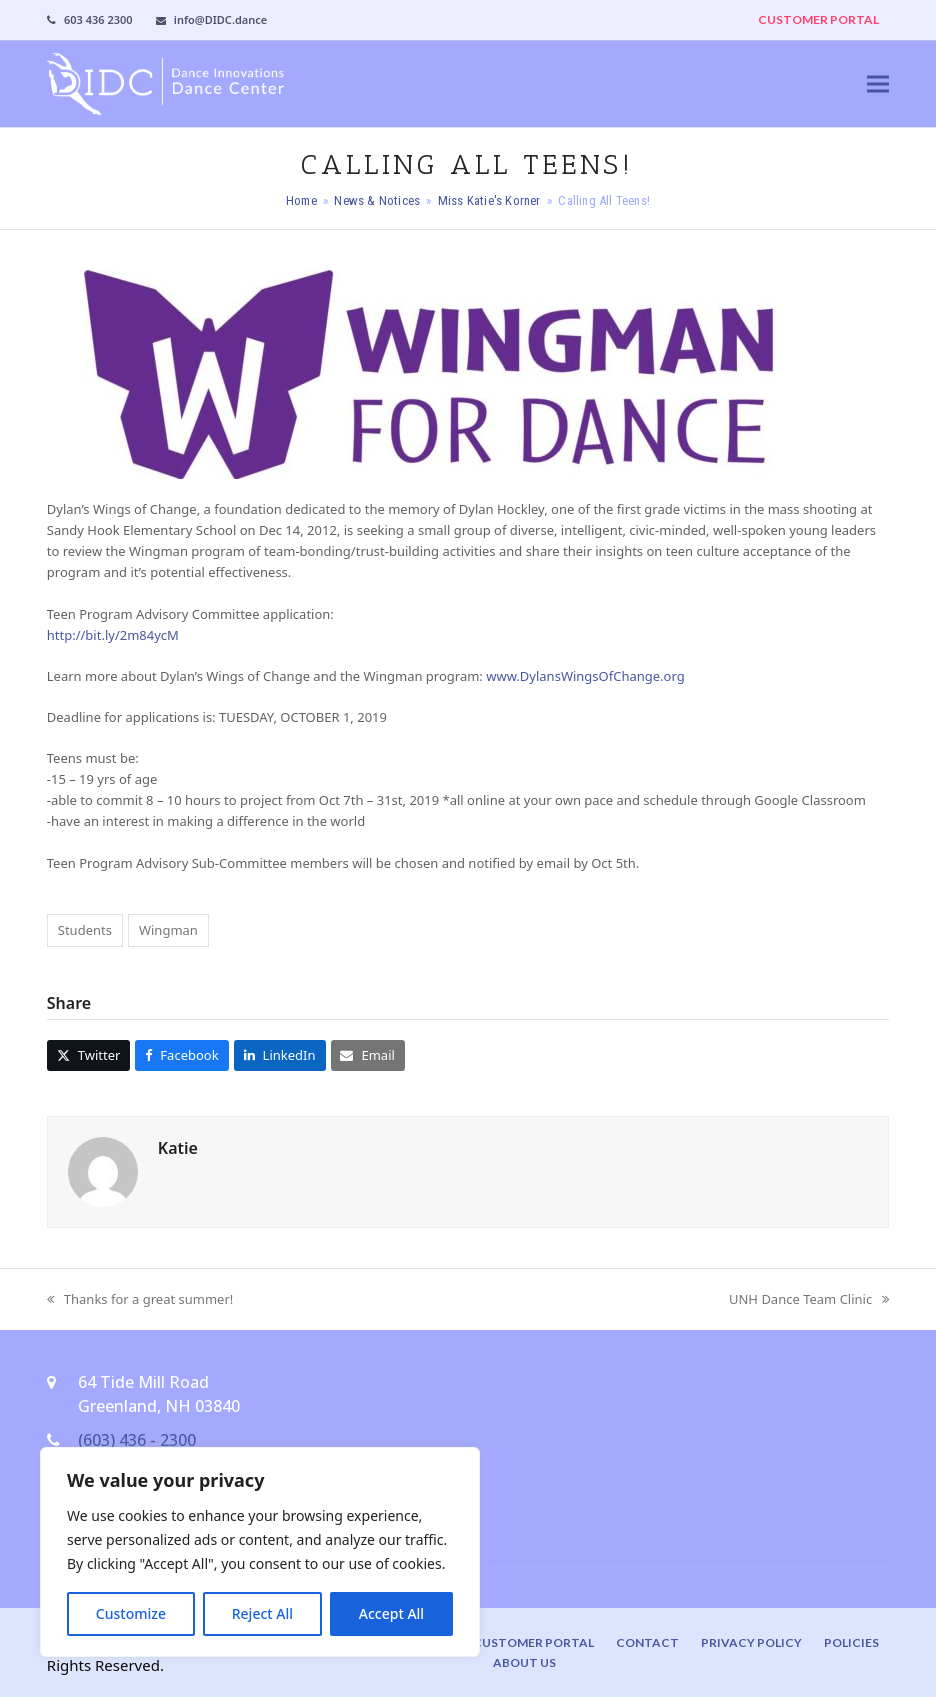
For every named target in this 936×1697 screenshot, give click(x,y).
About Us (524, 1662)
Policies (851, 1642)
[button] (878, 83)
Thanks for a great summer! (140, 1300)
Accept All (391, 1613)
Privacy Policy (751, 1642)
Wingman (168, 930)
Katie (178, 1148)
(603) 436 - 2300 (137, 1440)
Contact (647, 1642)
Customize (131, 1613)
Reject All (262, 1613)
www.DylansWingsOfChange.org (585, 676)
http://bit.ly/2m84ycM (113, 635)
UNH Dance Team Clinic (809, 1300)
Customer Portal (533, 1642)
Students (85, 930)
